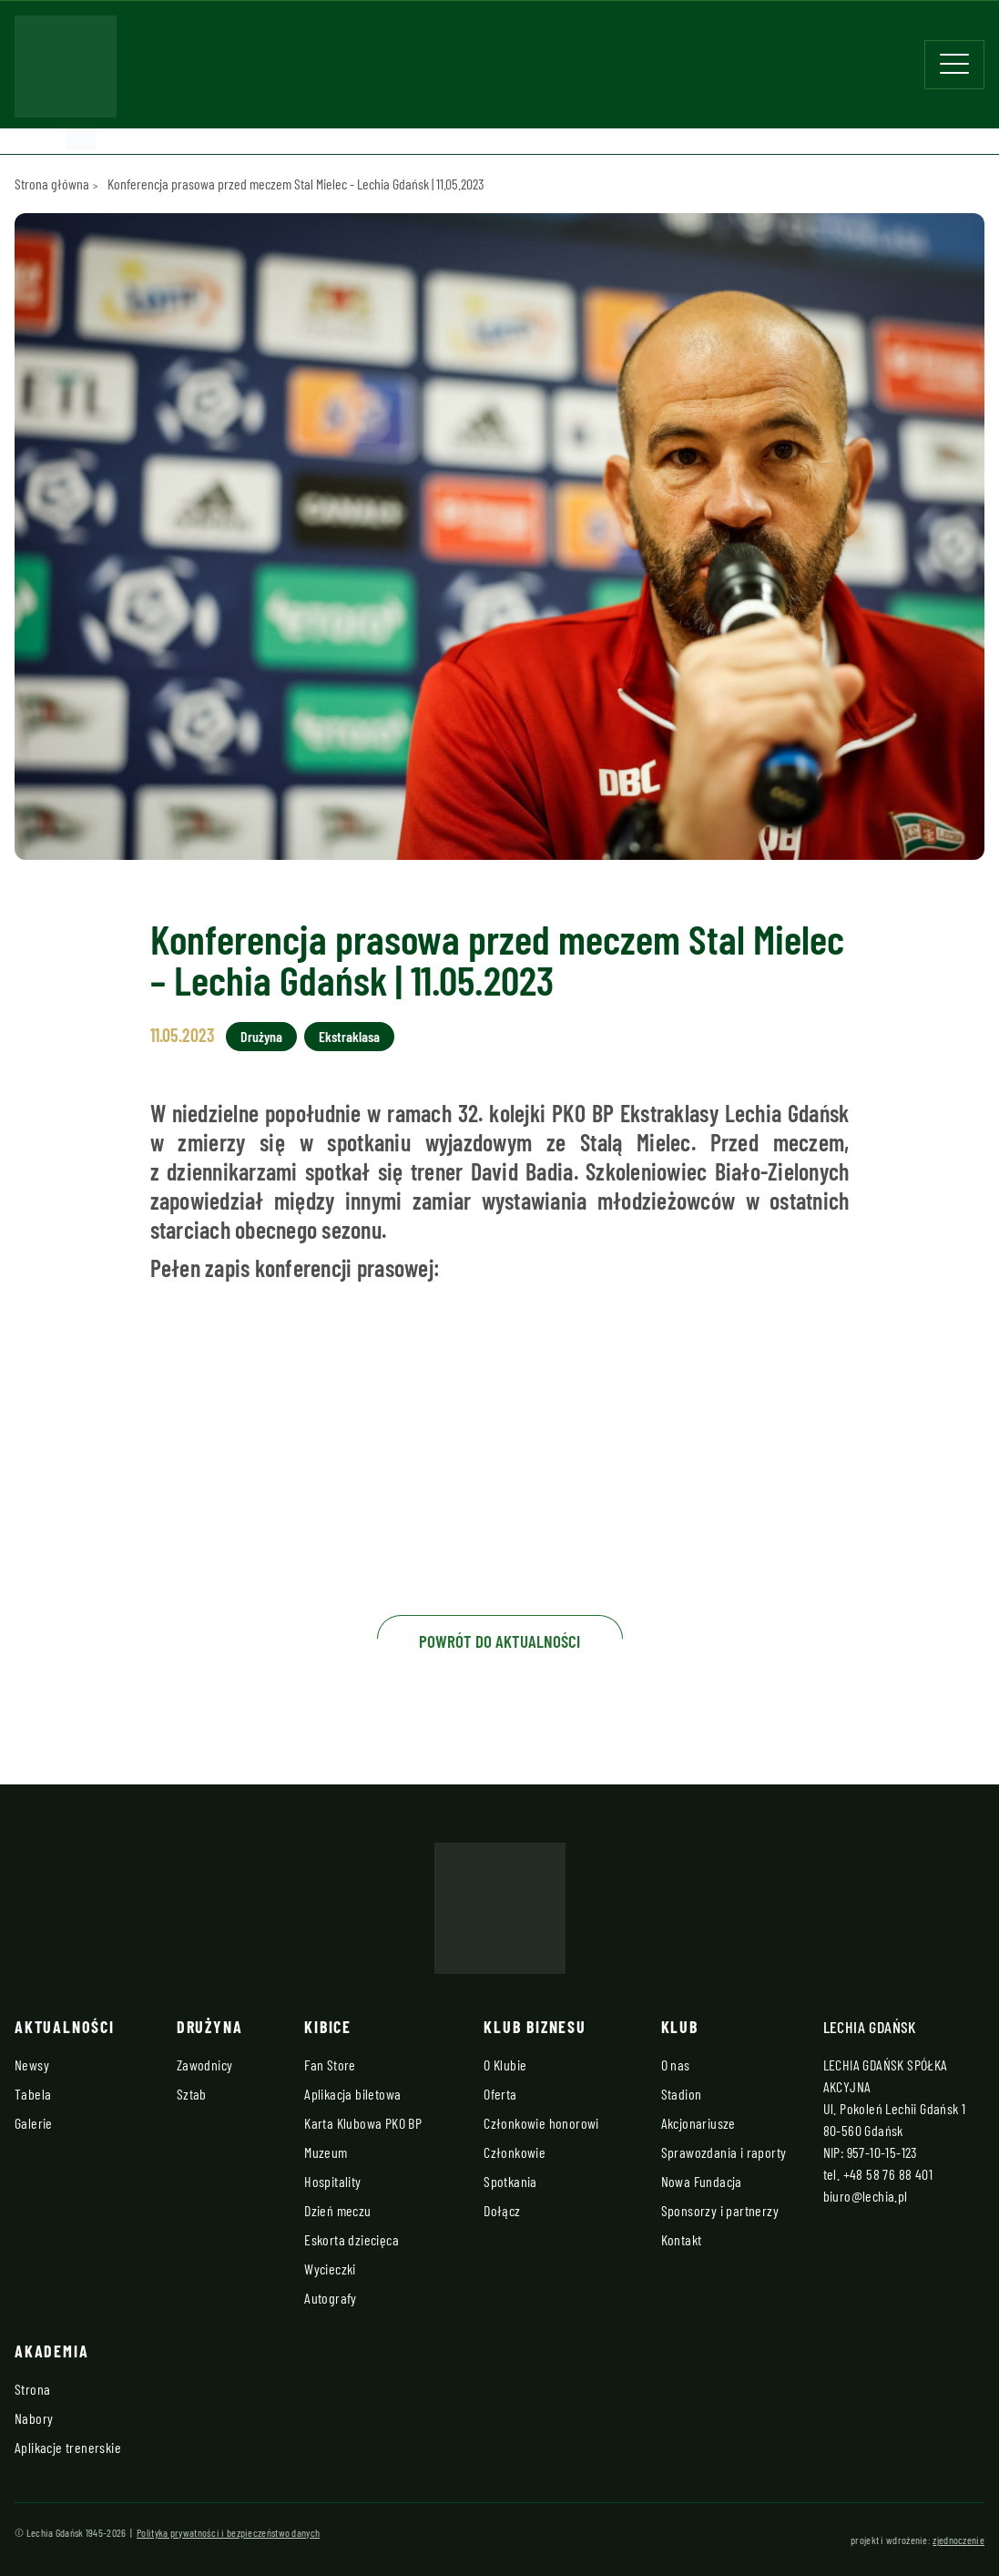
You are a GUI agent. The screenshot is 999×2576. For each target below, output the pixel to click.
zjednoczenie (958, 2539)
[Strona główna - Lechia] (66, 71)
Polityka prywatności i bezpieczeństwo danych (228, 2532)
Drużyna (261, 1036)
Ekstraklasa (349, 1036)
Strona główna (52, 183)
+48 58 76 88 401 (888, 2173)
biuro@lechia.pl (865, 2195)
